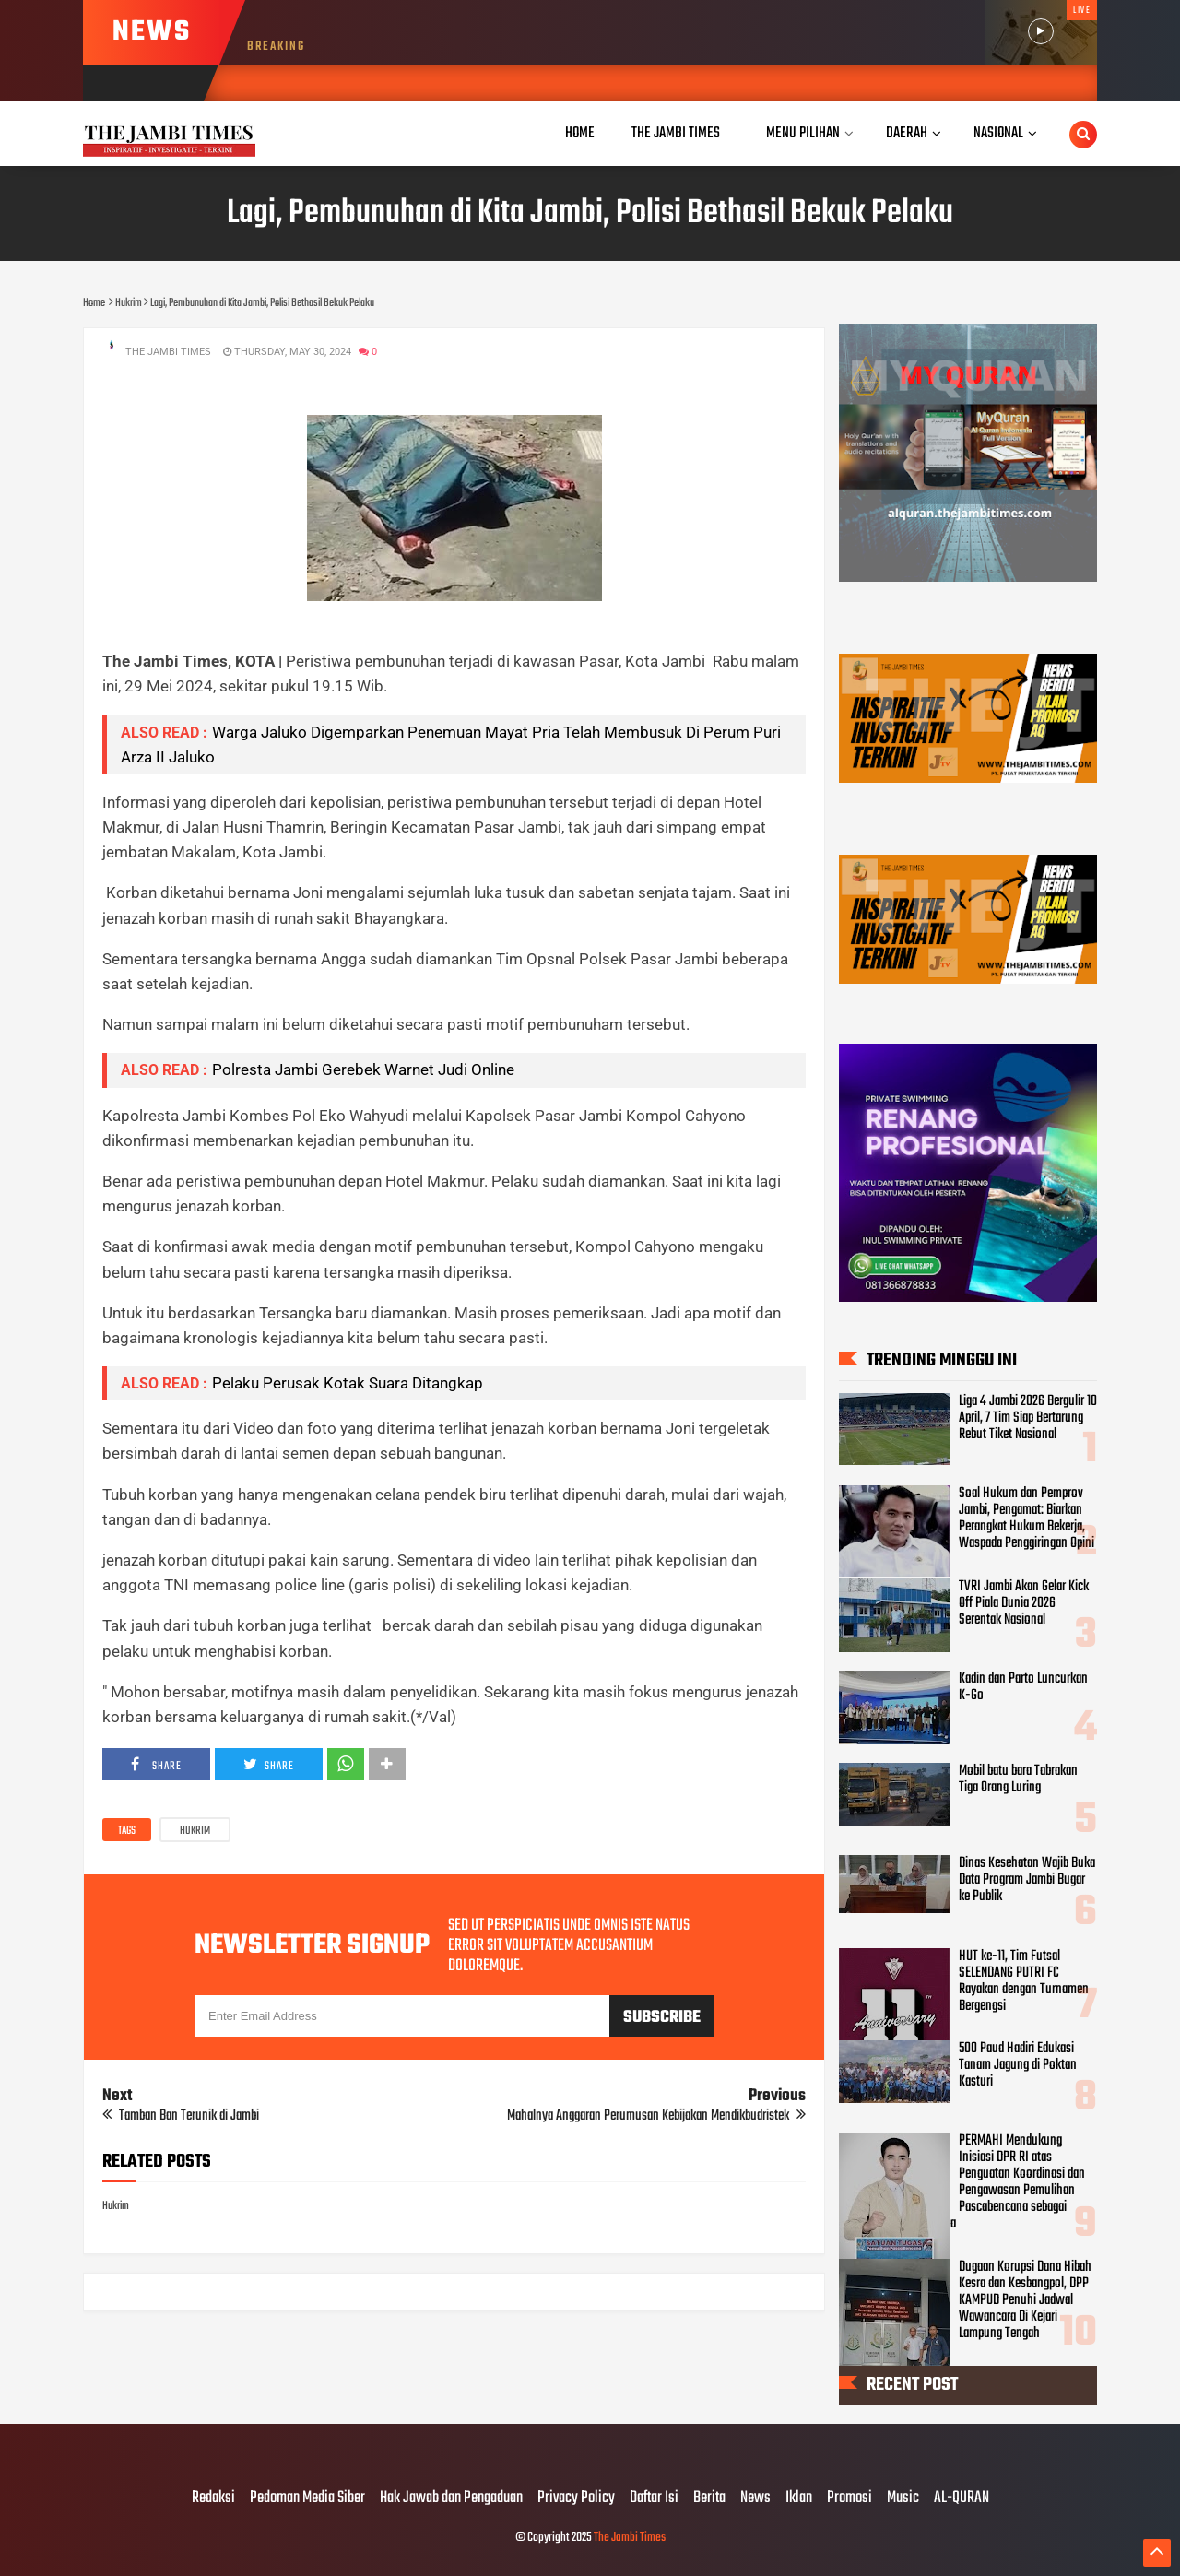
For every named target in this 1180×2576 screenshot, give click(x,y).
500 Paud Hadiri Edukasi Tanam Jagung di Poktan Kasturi (1018, 2065)
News (755, 2498)
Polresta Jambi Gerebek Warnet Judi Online (363, 1069)
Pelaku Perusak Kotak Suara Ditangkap (347, 1383)
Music (903, 2498)
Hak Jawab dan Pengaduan (451, 2498)
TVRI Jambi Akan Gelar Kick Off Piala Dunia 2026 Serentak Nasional (1024, 1603)
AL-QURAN (961, 2498)
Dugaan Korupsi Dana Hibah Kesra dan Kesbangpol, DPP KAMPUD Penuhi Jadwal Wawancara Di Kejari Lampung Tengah (1025, 2300)
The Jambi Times (630, 2537)
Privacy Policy (576, 2498)
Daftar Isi (654, 2498)
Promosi (849, 2498)
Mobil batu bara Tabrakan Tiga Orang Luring (1018, 1779)
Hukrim (195, 1831)
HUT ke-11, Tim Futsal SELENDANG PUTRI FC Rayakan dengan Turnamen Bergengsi (1024, 1981)
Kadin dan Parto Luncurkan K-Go (1023, 1687)
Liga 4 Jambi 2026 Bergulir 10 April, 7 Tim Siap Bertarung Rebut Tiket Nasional (1028, 1418)
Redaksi (213, 2498)
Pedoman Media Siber (307, 2498)
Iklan (798, 2498)
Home (580, 133)
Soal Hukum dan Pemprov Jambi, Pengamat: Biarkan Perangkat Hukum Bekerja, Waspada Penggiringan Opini (1026, 1518)
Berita (709, 2498)
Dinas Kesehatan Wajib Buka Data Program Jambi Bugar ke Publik (1027, 1879)
